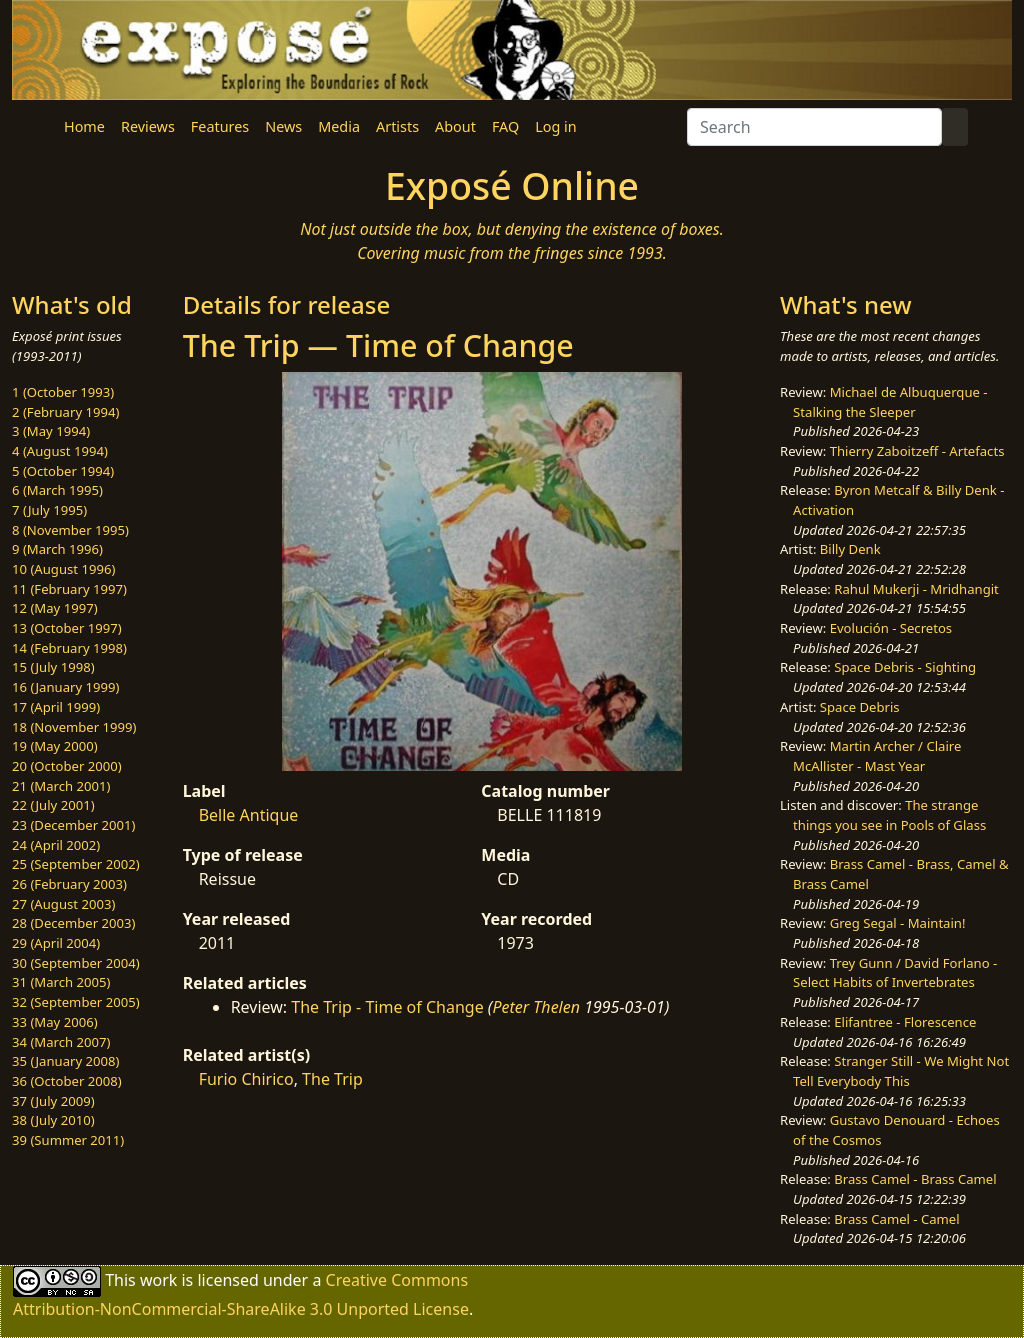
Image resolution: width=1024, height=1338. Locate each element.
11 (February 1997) (69, 589)
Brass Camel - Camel (896, 1219)
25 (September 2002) (76, 864)
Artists (397, 126)
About (455, 126)
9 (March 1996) (57, 549)
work (158, 1280)
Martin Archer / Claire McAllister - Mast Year (877, 756)
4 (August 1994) (60, 451)
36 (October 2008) (67, 1081)
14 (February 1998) (69, 648)
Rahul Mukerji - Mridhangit (916, 589)
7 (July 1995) (49, 510)
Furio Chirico (246, 1079)
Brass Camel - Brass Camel (915, 1179)
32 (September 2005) (76, 1002)
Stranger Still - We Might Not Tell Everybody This (901, 1071)
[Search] (814, 127)
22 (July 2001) (53, 805)
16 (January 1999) (65, 687)
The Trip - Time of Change (387, 1007)
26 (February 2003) (69, 884)
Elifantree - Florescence (905, 1022)
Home (84, 126)
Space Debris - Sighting (905, 667)
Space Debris (860, 707)
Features (220, 126)
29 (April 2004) (56, 943)
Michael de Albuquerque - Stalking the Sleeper (890, 402)
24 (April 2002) (56, 845)
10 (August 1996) (63, 569)
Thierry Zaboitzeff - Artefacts (917, 451)
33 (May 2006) (55, 1022)
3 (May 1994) (51, 431)
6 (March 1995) (57, 490)
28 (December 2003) (73, 923)
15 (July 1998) (53, 667)
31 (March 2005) (61, 982)
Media (339, 126)
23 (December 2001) (73, 825)
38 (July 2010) (53, 1120)
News (283, 126)
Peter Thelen (536, 1007)
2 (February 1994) (65, 412)
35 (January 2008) (65, 1061)
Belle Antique (249, 815)
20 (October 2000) (67, 766)
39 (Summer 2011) (68, 1140)
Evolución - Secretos (891, 628)
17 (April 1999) (56, 707)
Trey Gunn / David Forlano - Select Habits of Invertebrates (895, 973)
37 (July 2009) (53, 1101)
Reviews (148, 126)
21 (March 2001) (61, 786)
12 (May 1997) (55, 608)
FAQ (505, 126)
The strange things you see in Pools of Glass (889, 815)
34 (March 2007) (61, 1042)
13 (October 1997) (67, 628)
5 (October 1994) (63, 471)
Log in (555, 126)
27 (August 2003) (63, 904)
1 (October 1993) (63, 392)
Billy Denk (850, 549)
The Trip (332, 1079)
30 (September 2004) (76, 963)
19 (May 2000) (55, 746)
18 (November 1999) (74, 727)
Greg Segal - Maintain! (898, 923)
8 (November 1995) (70, 530)
